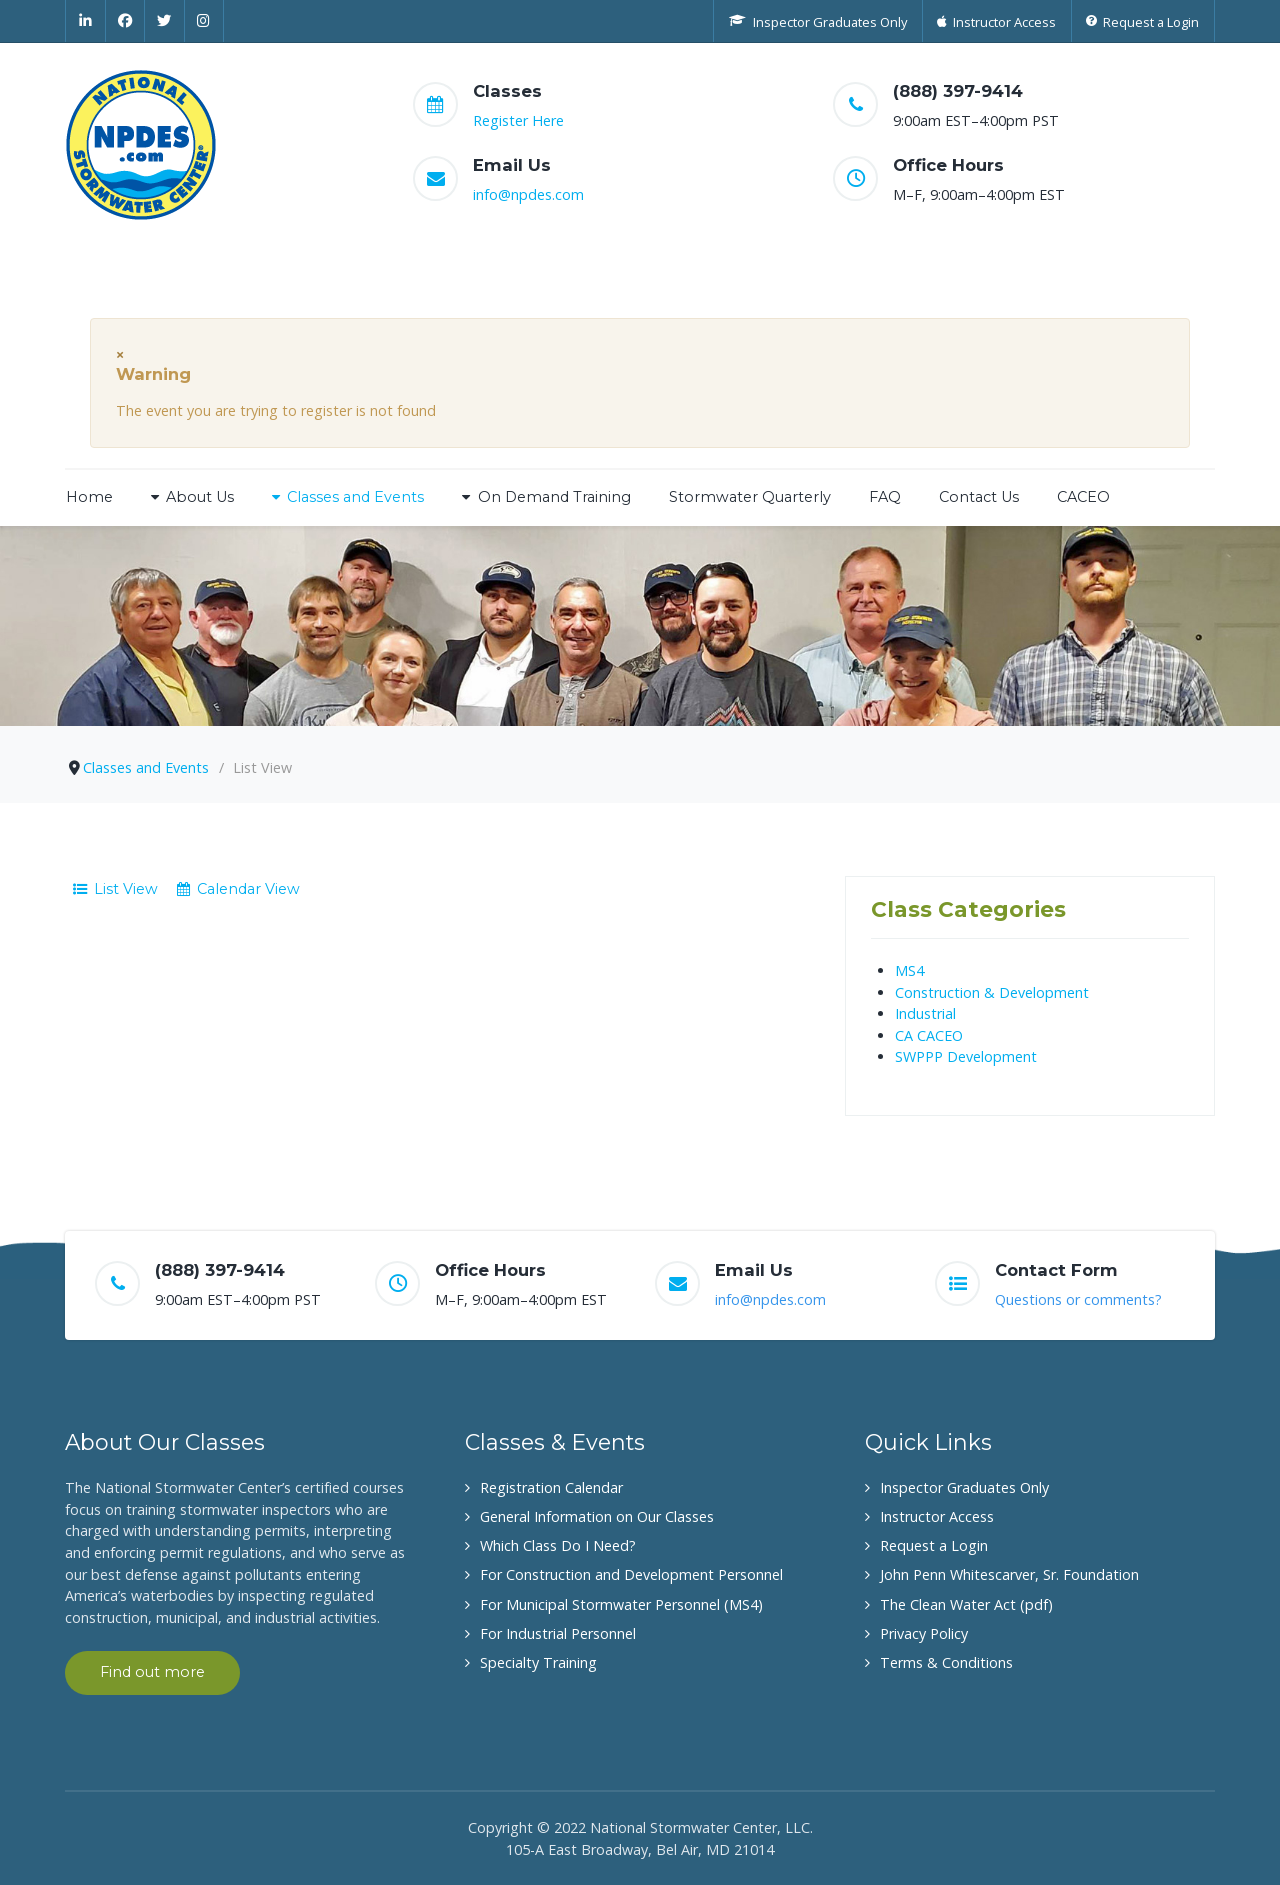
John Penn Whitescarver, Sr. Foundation (1009, 1574)
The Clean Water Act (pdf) (966, 1604)
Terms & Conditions (946, 1662)
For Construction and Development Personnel (631, 1574)
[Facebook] (126, 21)
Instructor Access (937, 1516)
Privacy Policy (924, 1633)
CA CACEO (929, 1035)
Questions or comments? (1078, 1299)
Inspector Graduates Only (964, 1487)
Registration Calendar (551, 1487)
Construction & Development (992, 992)
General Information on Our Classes (597, 1516)
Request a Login (934, 1545)
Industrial (925, 1013)
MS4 (909, 970)
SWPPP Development (966, 1056)
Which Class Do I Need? (558, 1545)
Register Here (518, 120)
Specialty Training (538, 1662)
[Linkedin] (85, 21)
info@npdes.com (528, 194)
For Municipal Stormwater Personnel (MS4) (621, 1604)
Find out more (152, 1672)
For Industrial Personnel (558, 1633)
